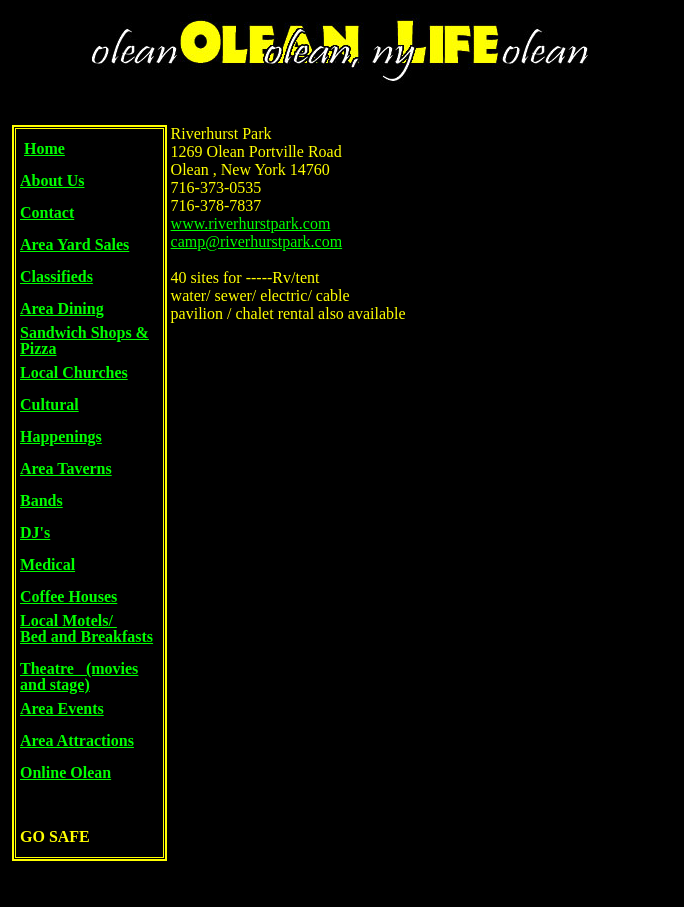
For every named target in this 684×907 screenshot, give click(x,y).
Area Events (62, 708)
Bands (41, 500)
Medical (47, 564)
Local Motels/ (68, 620)
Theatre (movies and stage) (79, 676)
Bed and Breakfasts (86, 636)
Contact (47, 212)
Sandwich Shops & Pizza (84, 340)
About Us (52, 180)
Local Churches (74, 372)
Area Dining (62, 308)
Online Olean (65, 772)
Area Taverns (66, 468)
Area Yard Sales (74, 244)
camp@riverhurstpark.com (257, 241)
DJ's (35, 532)
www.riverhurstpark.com (251, 223)
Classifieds (56, 276)
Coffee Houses (68, 596)
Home (44, 148)
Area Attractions (77, 740)
